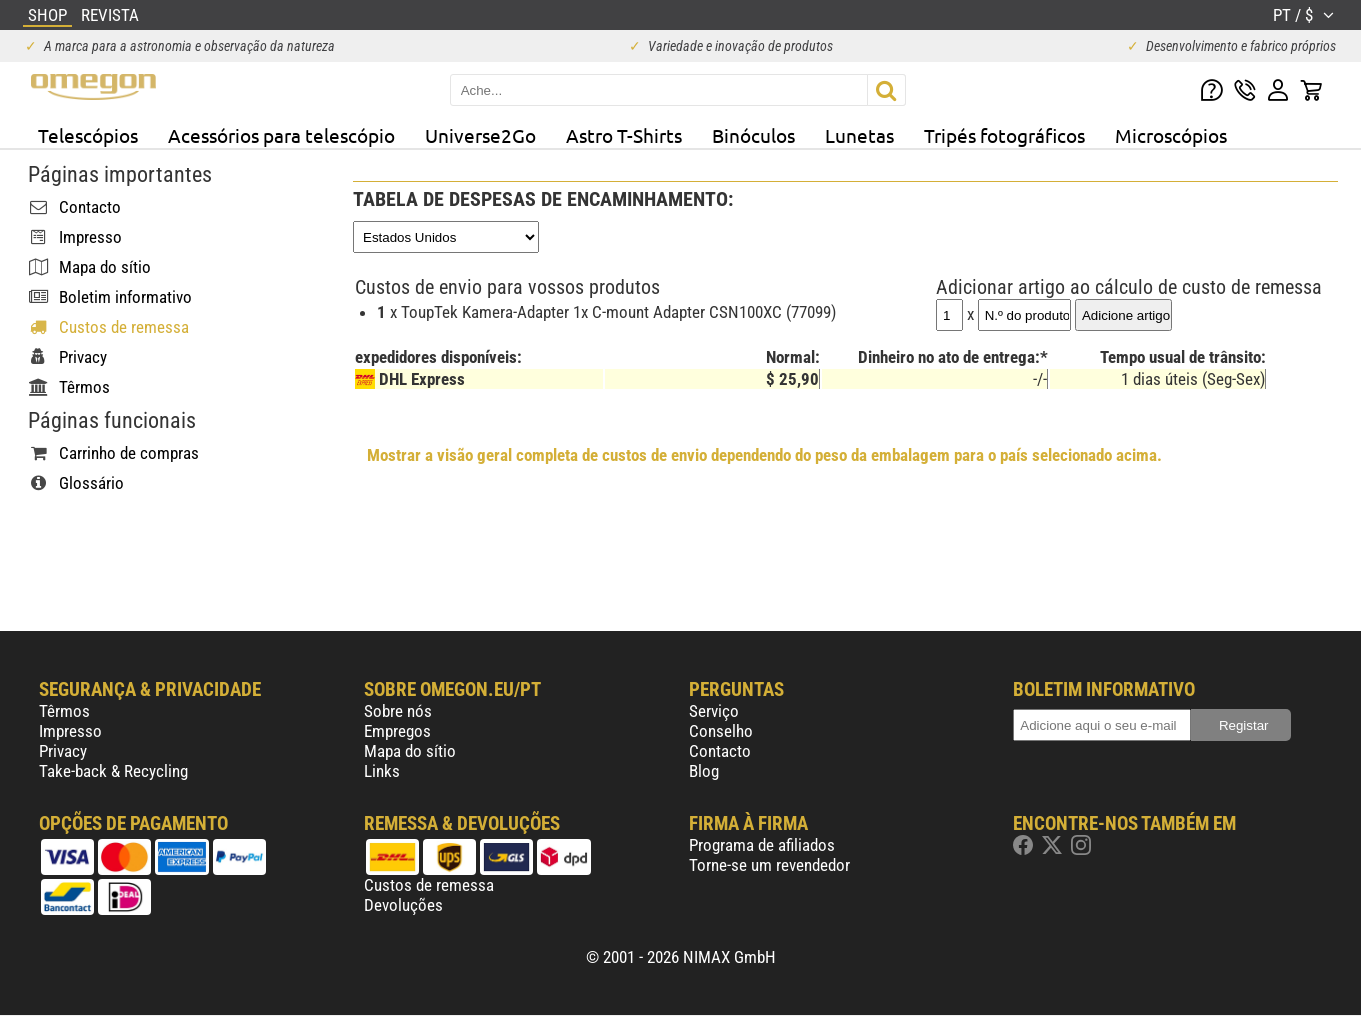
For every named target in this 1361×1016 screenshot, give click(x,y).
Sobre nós (398, 711)
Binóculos (753, 135)
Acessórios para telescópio (281, 135)
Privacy (63, 751)
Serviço (714, 711)
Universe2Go (480, 135)
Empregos (397, 731)
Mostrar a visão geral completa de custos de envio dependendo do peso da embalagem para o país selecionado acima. (764, 455)
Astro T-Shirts (624, 135)
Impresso (70, 731)
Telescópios (88, 135)
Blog (704, 771)
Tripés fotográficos (1004, 135)
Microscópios (1171, 135)
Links (382, 771)
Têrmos (64, 711)
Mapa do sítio (410, 751)
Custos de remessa (429, 885)
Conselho (721, 731)
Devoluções (403, 905)
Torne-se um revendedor (769, 865)
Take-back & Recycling (113, 771)
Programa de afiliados (762, 845)
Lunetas (859, 135)
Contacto (720, 751)
